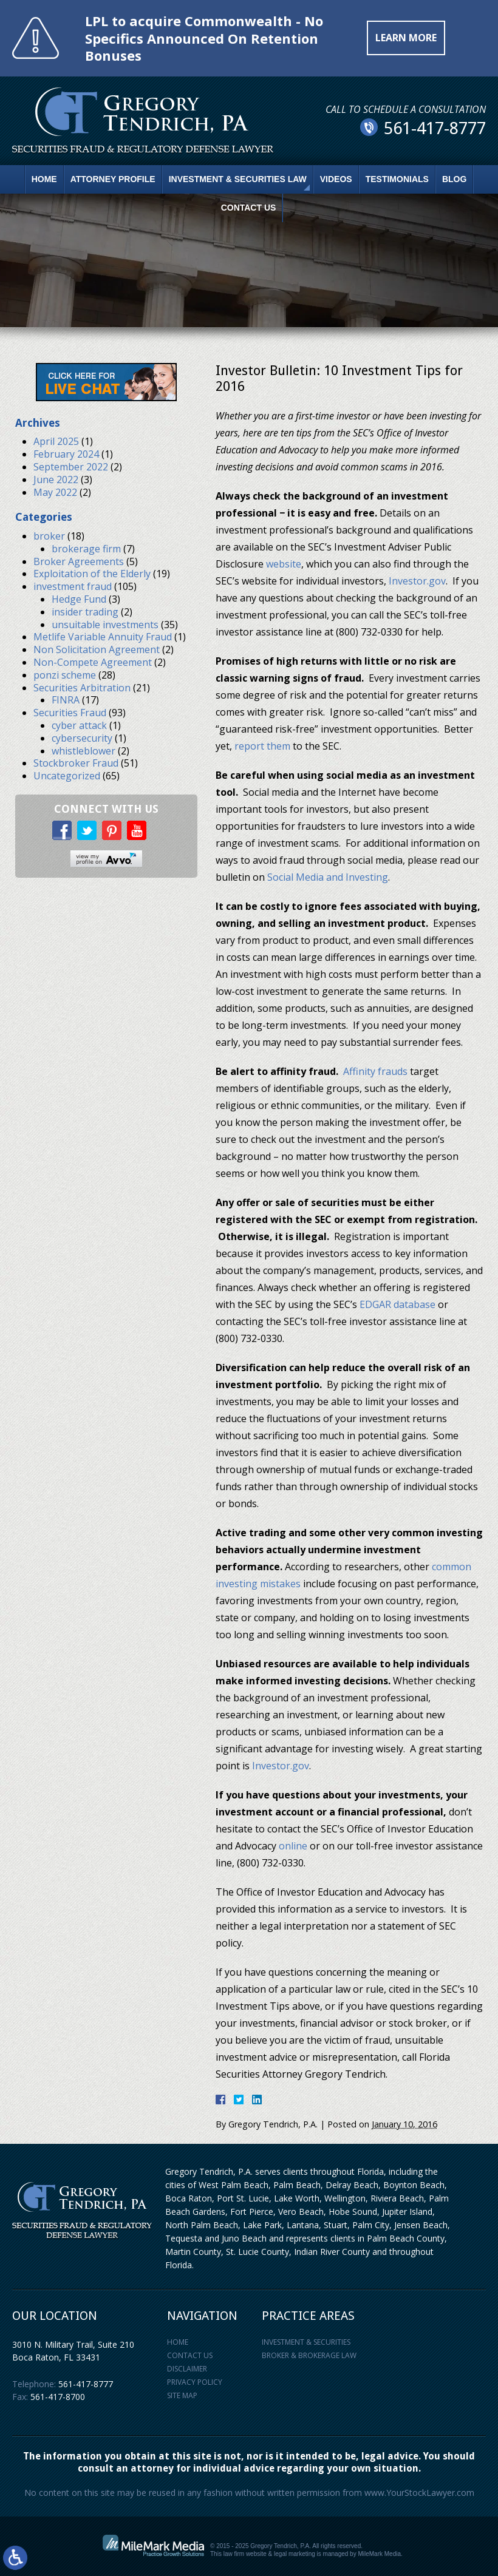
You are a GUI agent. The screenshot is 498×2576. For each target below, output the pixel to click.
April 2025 (56, 441)
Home (44, 179)
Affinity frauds (375, 1071)
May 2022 (55, 492)
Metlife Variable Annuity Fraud (102, 636)
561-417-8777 (85, 2384)
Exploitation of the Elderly (92, 573)
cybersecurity (82, 738)
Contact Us (248, 207)
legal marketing (294, 2554)
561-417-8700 (57, 2396)
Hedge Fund (79, 599)
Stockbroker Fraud (75, 763)
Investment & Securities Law (238, 179)
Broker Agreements (78, 561)
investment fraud (72, 586)
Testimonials (397, 179)
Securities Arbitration (82, 687)
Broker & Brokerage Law (309, 2355)
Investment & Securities (306, 2342)
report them (262, 746)
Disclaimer (187, 2369)
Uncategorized (66, 775)
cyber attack (79, 725)
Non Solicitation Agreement (96, 649)
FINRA (66, 700)
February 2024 (66, 454)
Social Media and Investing (327, 877)
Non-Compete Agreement (92, 662)
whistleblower (83, 751)
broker (49, 536)
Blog (454, 179)
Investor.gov (417, 581)
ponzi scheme (64, 675)
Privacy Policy (194, 2382)
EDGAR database (397, 1304)
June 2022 (55, 479)
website (283, 564)
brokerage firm (86, 548)
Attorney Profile (112, 179)
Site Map (182, 2395)
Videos (336, 179)
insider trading (85, 612)
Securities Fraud (69, 712)
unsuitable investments (105, 624)
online (293, 1845)
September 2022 (70, 466)
